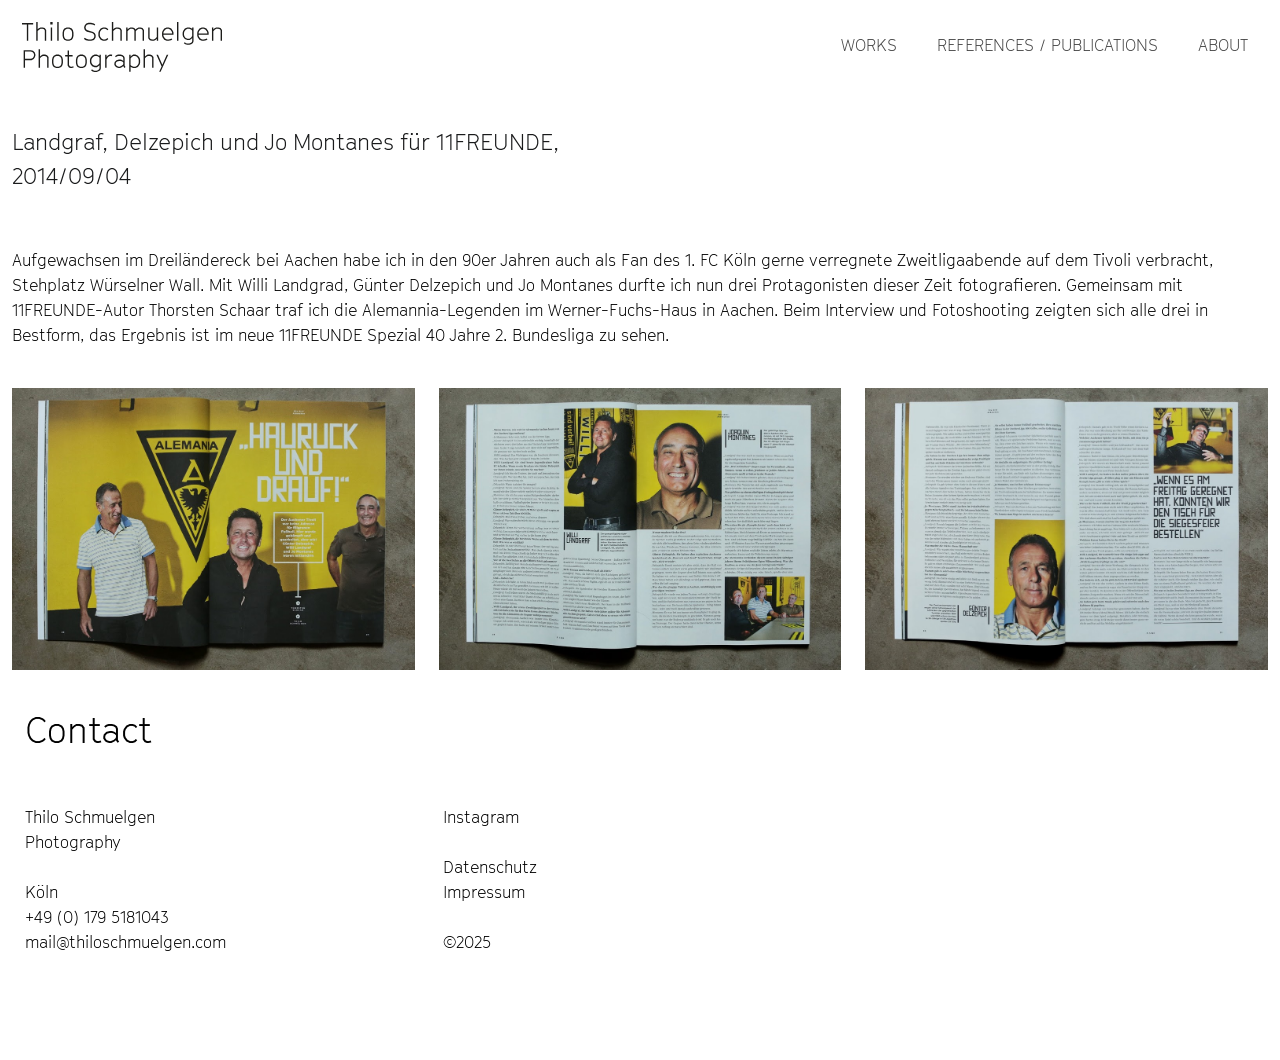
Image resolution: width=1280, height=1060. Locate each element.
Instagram (481, 817)
